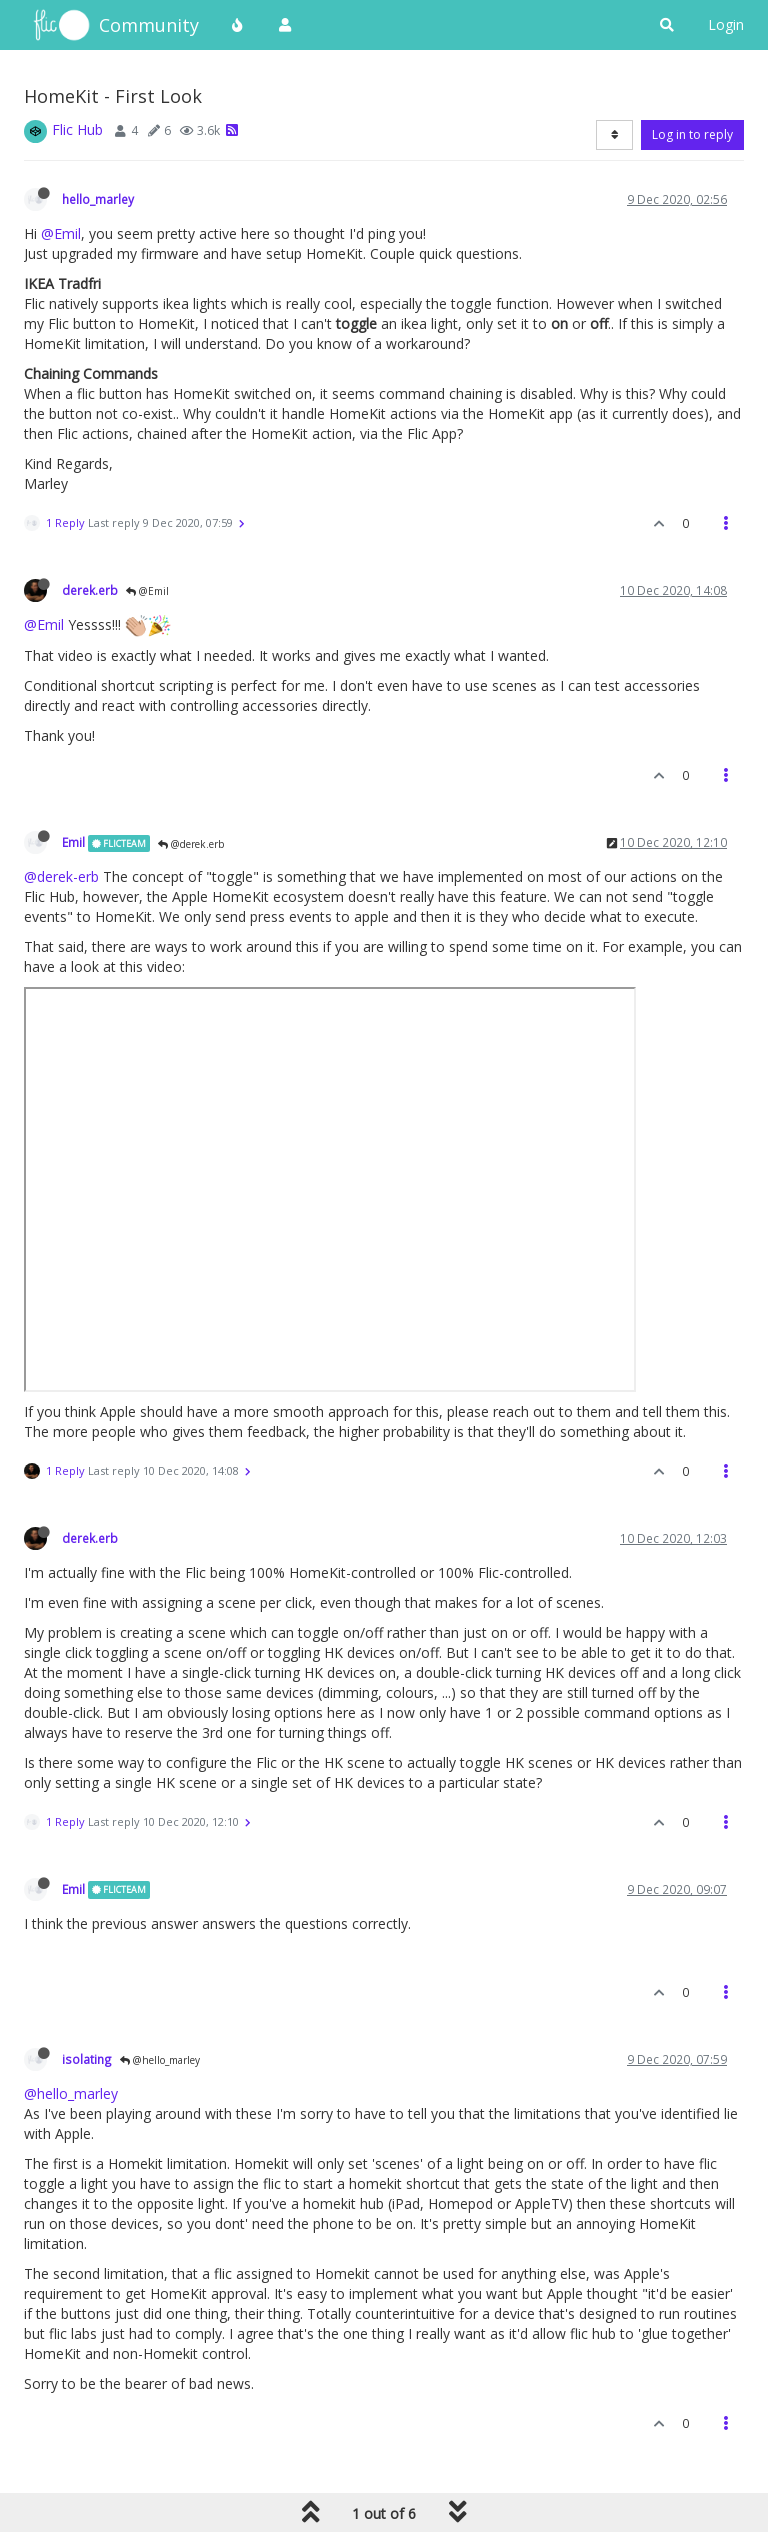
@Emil (61, 233)
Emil (73, 842)
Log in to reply (692, 134)
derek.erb (90, 590)
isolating (87, 2059)
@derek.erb (191, 844)
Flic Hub (77, 129)
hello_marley (98, 199)
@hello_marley (160, 2060)
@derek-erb (61, 876)
